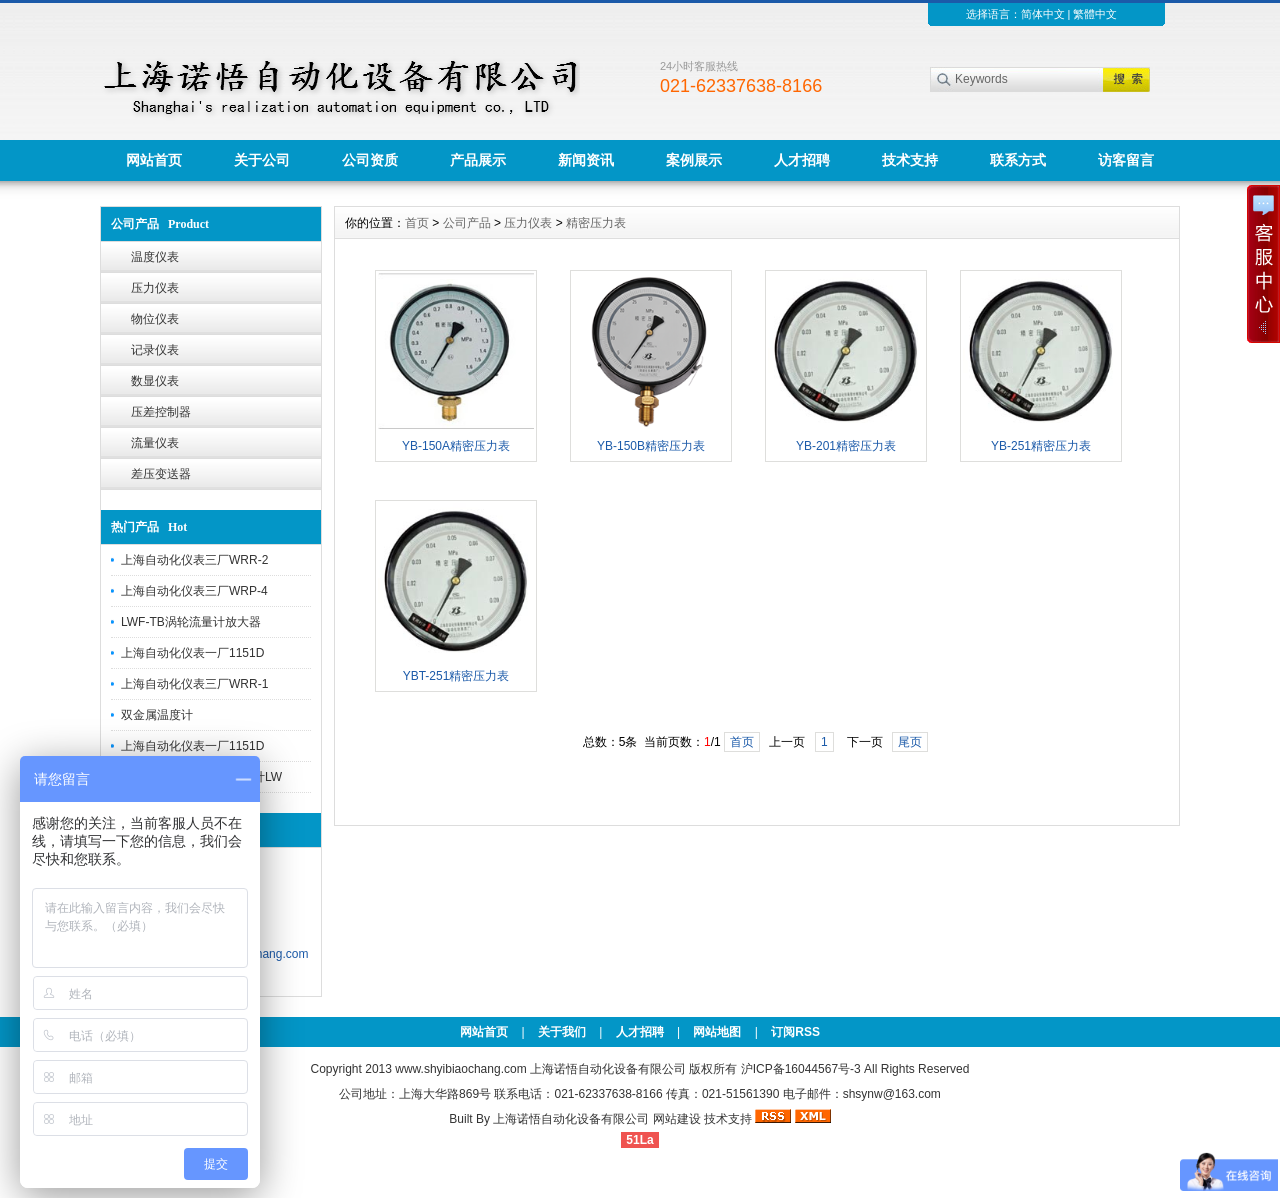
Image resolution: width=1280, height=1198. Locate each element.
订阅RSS (795, 1032)
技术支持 (910, 160)
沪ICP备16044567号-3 (801, 1069)
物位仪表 (155, 319)
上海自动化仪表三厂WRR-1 (194, 684)
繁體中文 (1095, 14)
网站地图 (717, 1032)
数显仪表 (155, 381)
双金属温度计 (157, 715)
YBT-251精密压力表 (456, 676)
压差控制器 (161, 412)
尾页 (910, 742)
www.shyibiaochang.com (460, 1069)
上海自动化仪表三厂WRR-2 (194, 560)
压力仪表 (155, 288)
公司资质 (370, 160)
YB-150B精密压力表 (651, 446)
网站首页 (154, 160)
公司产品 (467, 223)
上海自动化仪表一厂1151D (192, 653)
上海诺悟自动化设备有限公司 (571, 1119)
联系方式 (1018, 160)
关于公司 (262, 160)
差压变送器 (161, 474)
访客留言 (1126, 160)
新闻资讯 (586, 160)
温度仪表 (155, 257)
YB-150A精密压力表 (456, 446)
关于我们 (562, 1032)
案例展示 (694, 160)
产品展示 (478, 160)
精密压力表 (596, 223)
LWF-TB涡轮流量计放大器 (191, 622)
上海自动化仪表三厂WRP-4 (194, 591)
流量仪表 (155, 443)
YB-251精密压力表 (1041, 446)
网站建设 (677, 1119)
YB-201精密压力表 (846, 446)
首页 (417, 223)
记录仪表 (155, 350)
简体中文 (1043, 14)
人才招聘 (802, 160)
